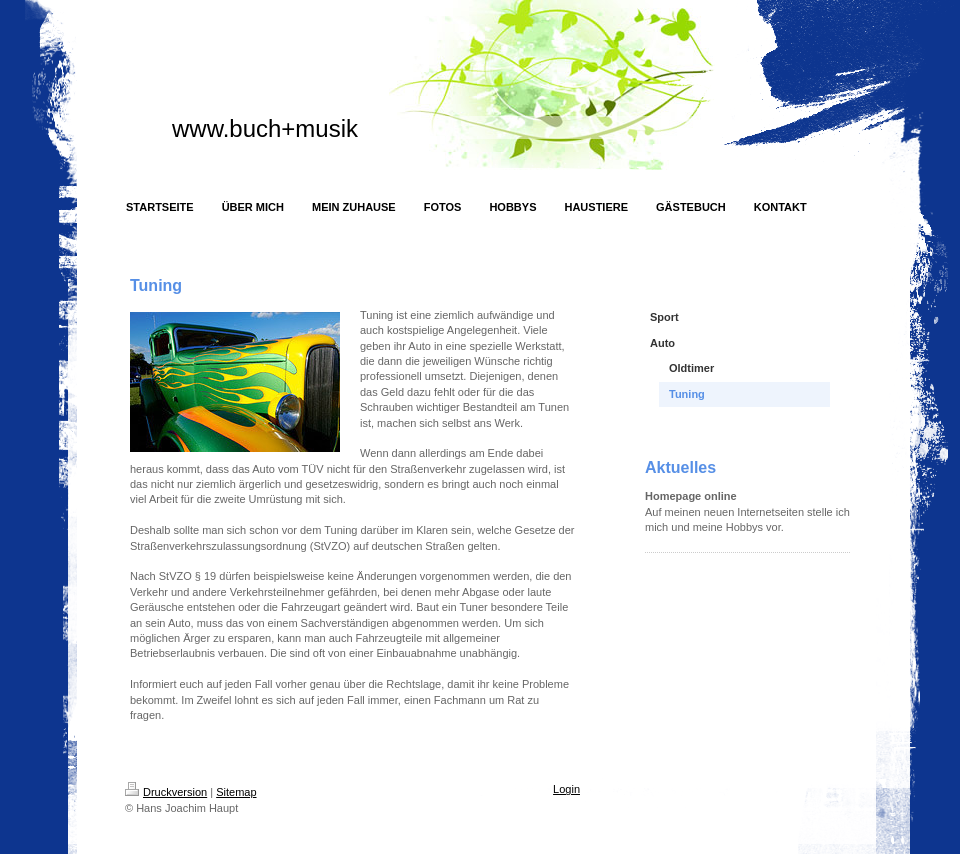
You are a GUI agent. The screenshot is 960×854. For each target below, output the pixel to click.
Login (566, 789)
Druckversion (166, 792)
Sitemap (236, 792)
